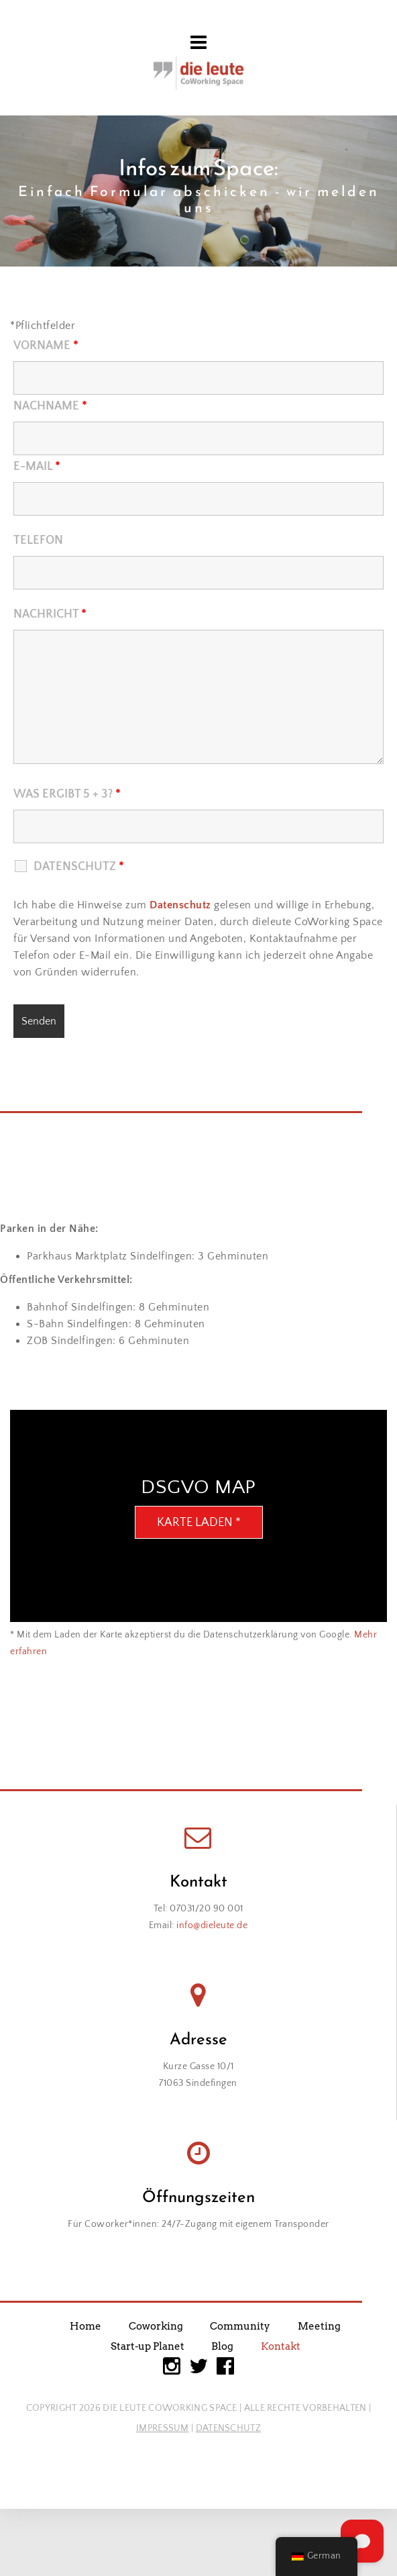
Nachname (50, 406)
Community (240, 2326)
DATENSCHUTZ (228, 2428)
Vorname (45, 345)
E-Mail (36, 466)
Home (85, 2326)
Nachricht (50, 614)
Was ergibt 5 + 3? (67, 794)
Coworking (156, 2326)
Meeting (319, 2326)
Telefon (38, 540)
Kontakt (280, 2346)
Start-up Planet (147, 2346)
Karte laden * (199, 1522)
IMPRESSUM (162, 2428)
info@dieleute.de (211, 1925)
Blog (222, 2346)
